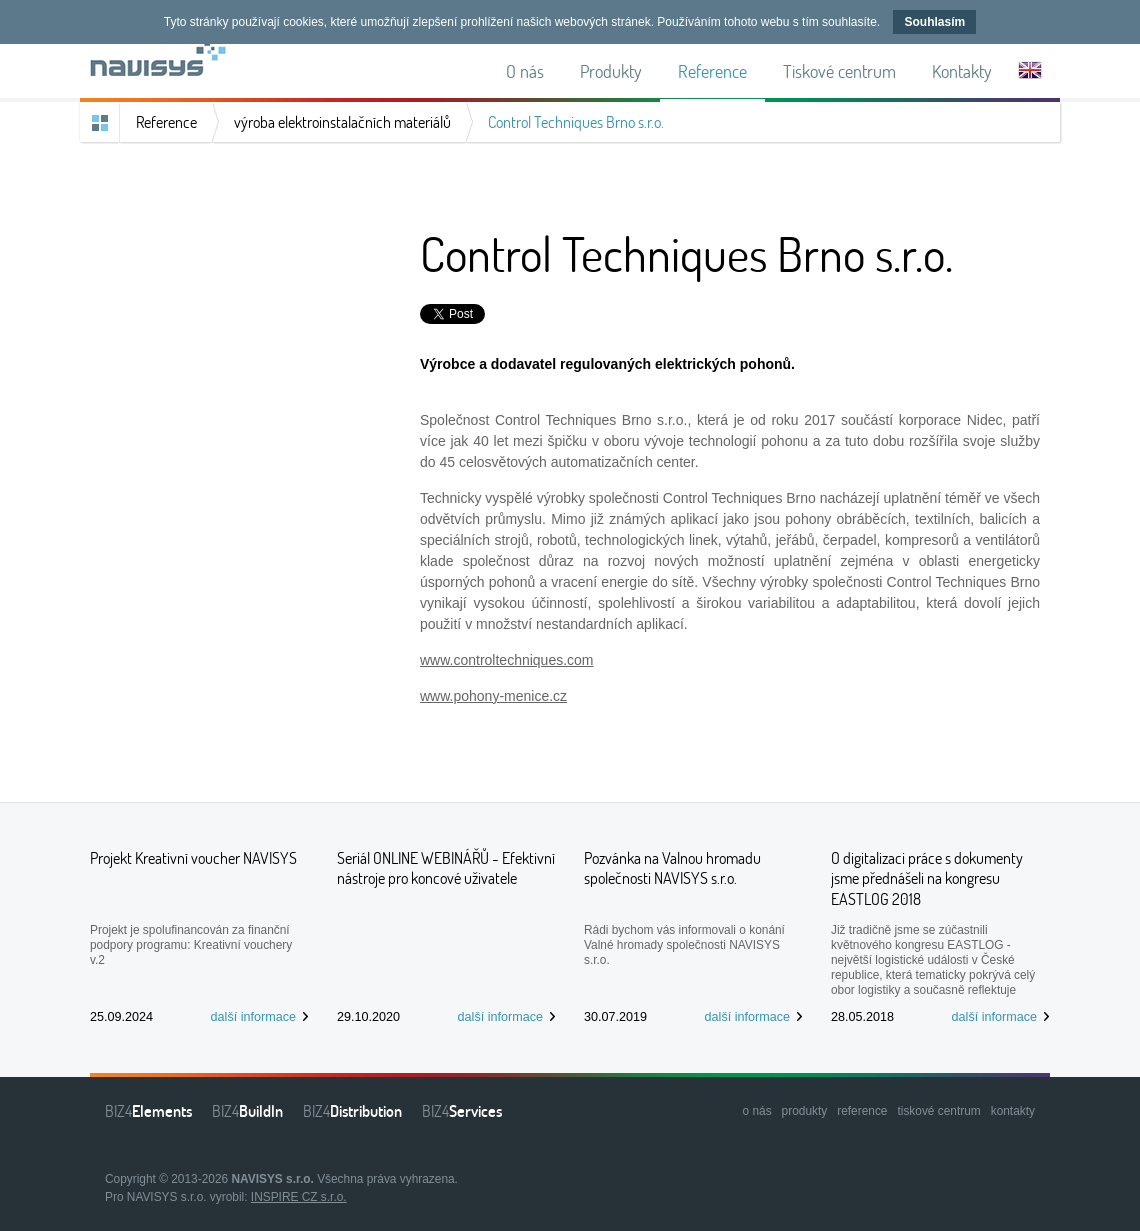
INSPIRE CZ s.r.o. (299, 1197)
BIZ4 (148, 1111)
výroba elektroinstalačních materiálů (342, 122)
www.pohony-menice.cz (493, 696)
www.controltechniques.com (507, 660)
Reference (166, 122)
